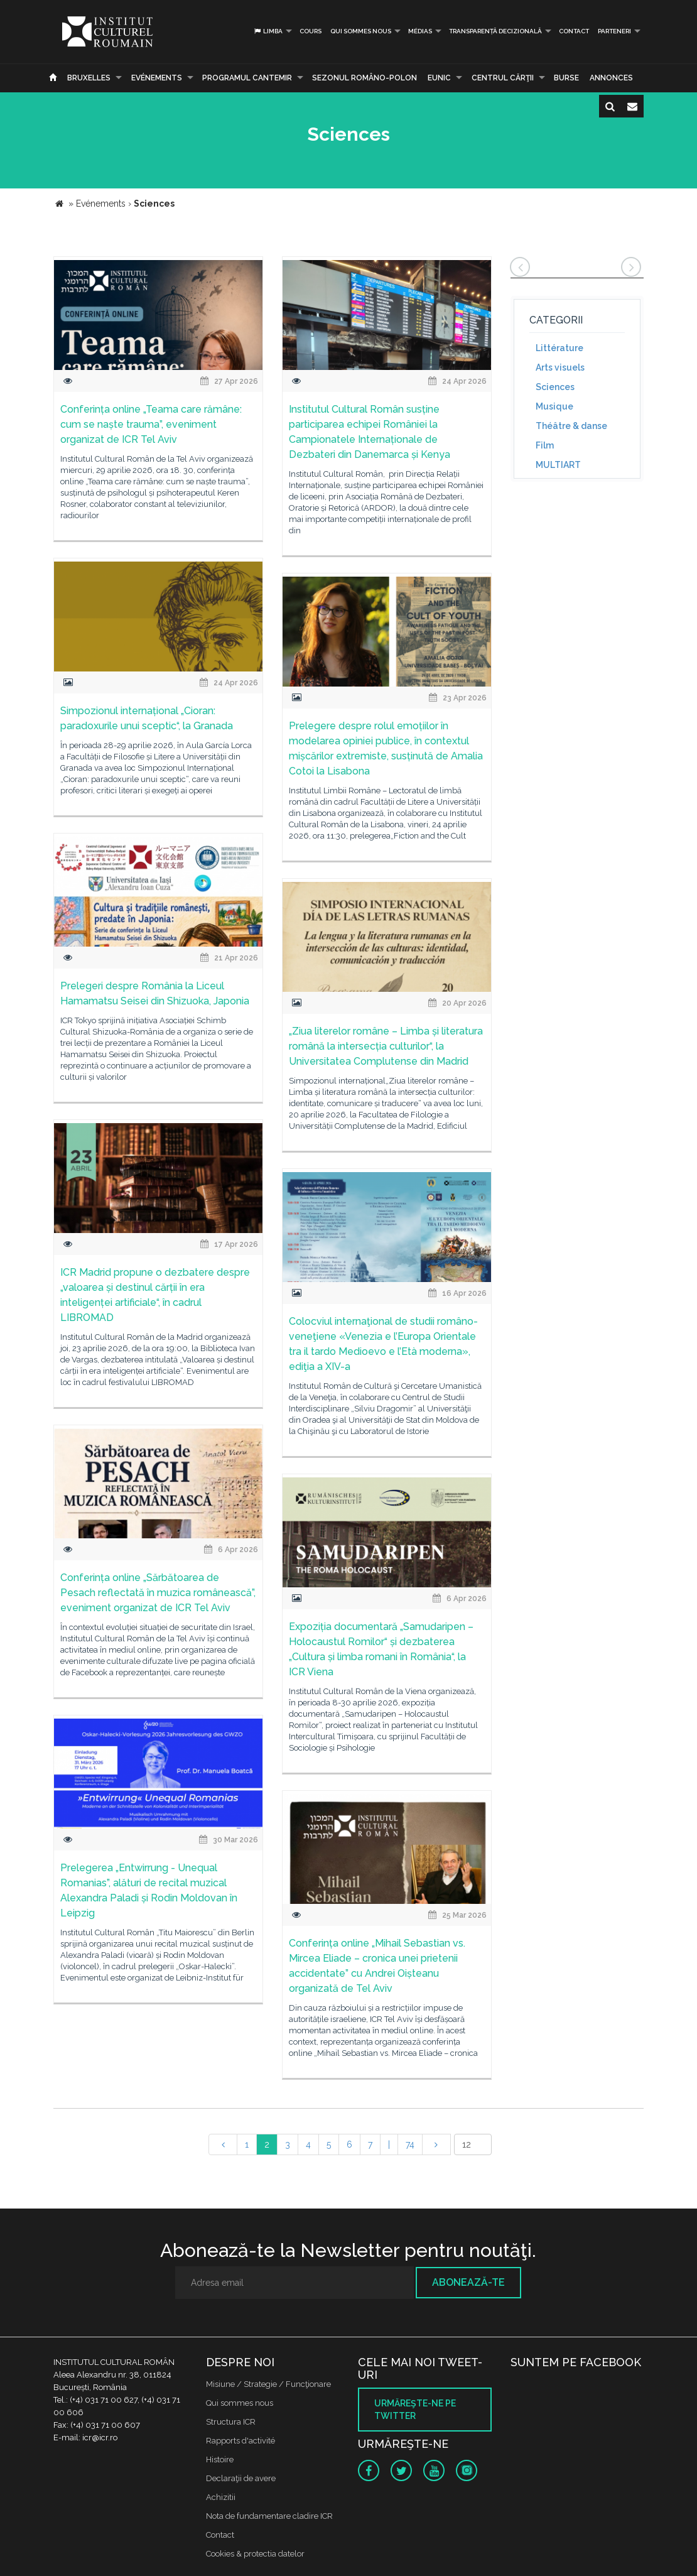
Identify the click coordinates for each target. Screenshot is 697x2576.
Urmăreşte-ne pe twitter (415, 2409)
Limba (268, 31)
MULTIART (558, 465)
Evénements (156, 77)
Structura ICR (231, 2422)
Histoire (220, 2459)
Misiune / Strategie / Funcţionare (268, 2384)
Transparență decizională (495, 31)
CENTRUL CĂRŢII (503, 77)
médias (420, 31)
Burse (566, 77)
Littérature (559, 348)
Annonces (611, 77)
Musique (554, 406)
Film (545, 445)
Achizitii (220, 2497)
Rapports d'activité (240, 2440)
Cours (310, 31)
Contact (574, 31)
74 (410, 2144)
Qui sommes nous (360, 31)
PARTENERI (614, 31)
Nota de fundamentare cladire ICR (269, 2516)
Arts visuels (560, 367)
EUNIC (439, 77)
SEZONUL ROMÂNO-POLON (364, 77)
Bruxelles (89, 77)
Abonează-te (468, 2282)
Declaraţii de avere (241, 2478)
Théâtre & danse (571, 426)
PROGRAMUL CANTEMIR (247, 77)
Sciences (555, 387)
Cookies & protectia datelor (255, 2553)
